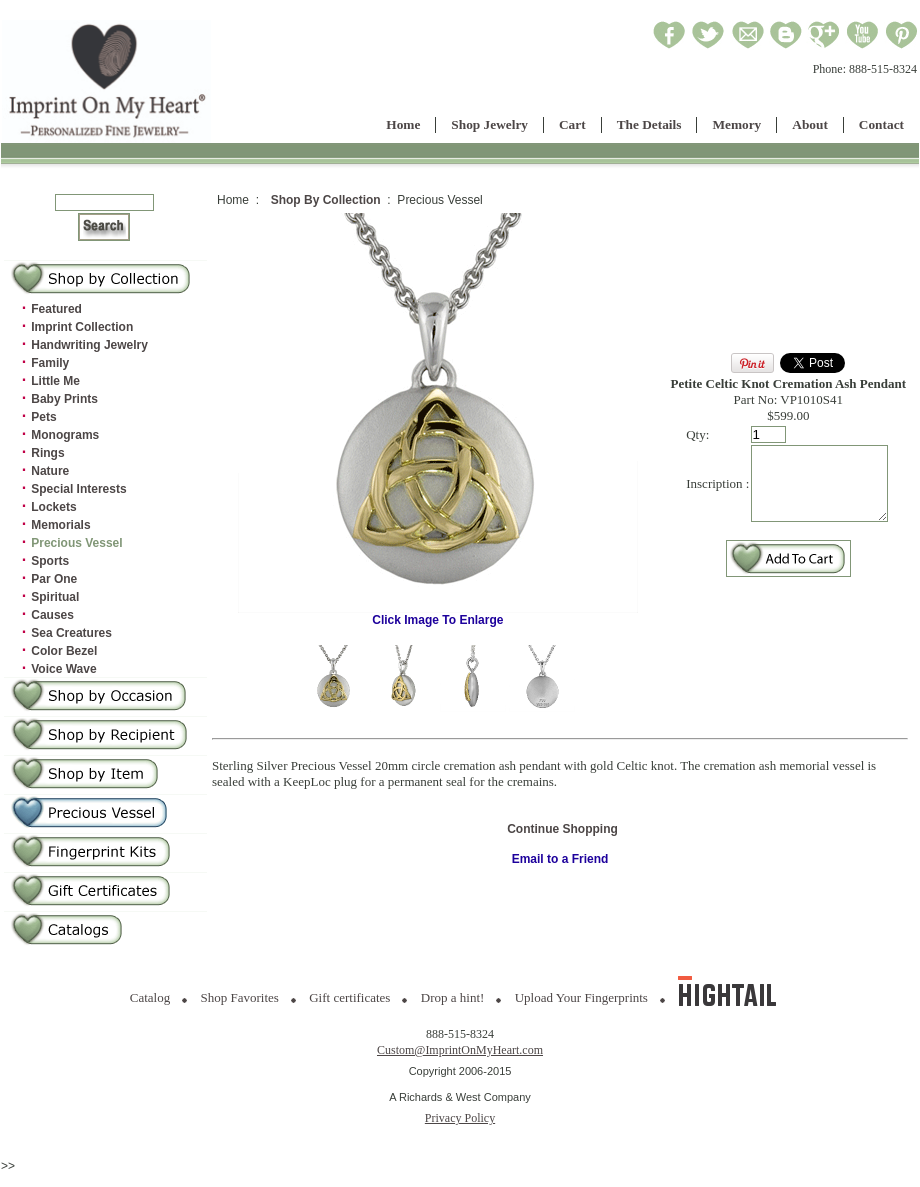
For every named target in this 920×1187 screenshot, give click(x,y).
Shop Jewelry (489, 124)
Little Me (55, 381)
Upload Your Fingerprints (581, 997)
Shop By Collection (326, 200)
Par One (54, 579)
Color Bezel (64, 651)
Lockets (53, 507)
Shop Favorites (240, 997)
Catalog (150, 997)
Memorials (60, 525)
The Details (649, 124)
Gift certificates (349, 997)
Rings (47, 453)
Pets (43, 417)
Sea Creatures (71, 633)
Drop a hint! (453, 997)
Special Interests (78, 489)
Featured (56, 309)
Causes (52, 615)
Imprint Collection (82, 327)
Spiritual (55, 597)
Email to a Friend (560, 859)
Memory (736, 124)
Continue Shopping (562, 829)
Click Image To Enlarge (434, 614)
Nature (50, 471)
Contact (881, 124)
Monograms (65, 435)
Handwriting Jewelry (89, 345)
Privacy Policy (460, 1118)
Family (50, 363)
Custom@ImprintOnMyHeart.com (460, 1050)
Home (403, 124)
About (810, 124)
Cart (572, 124)
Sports (50, 561)
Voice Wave (63, 669)
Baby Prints (64, 399)
